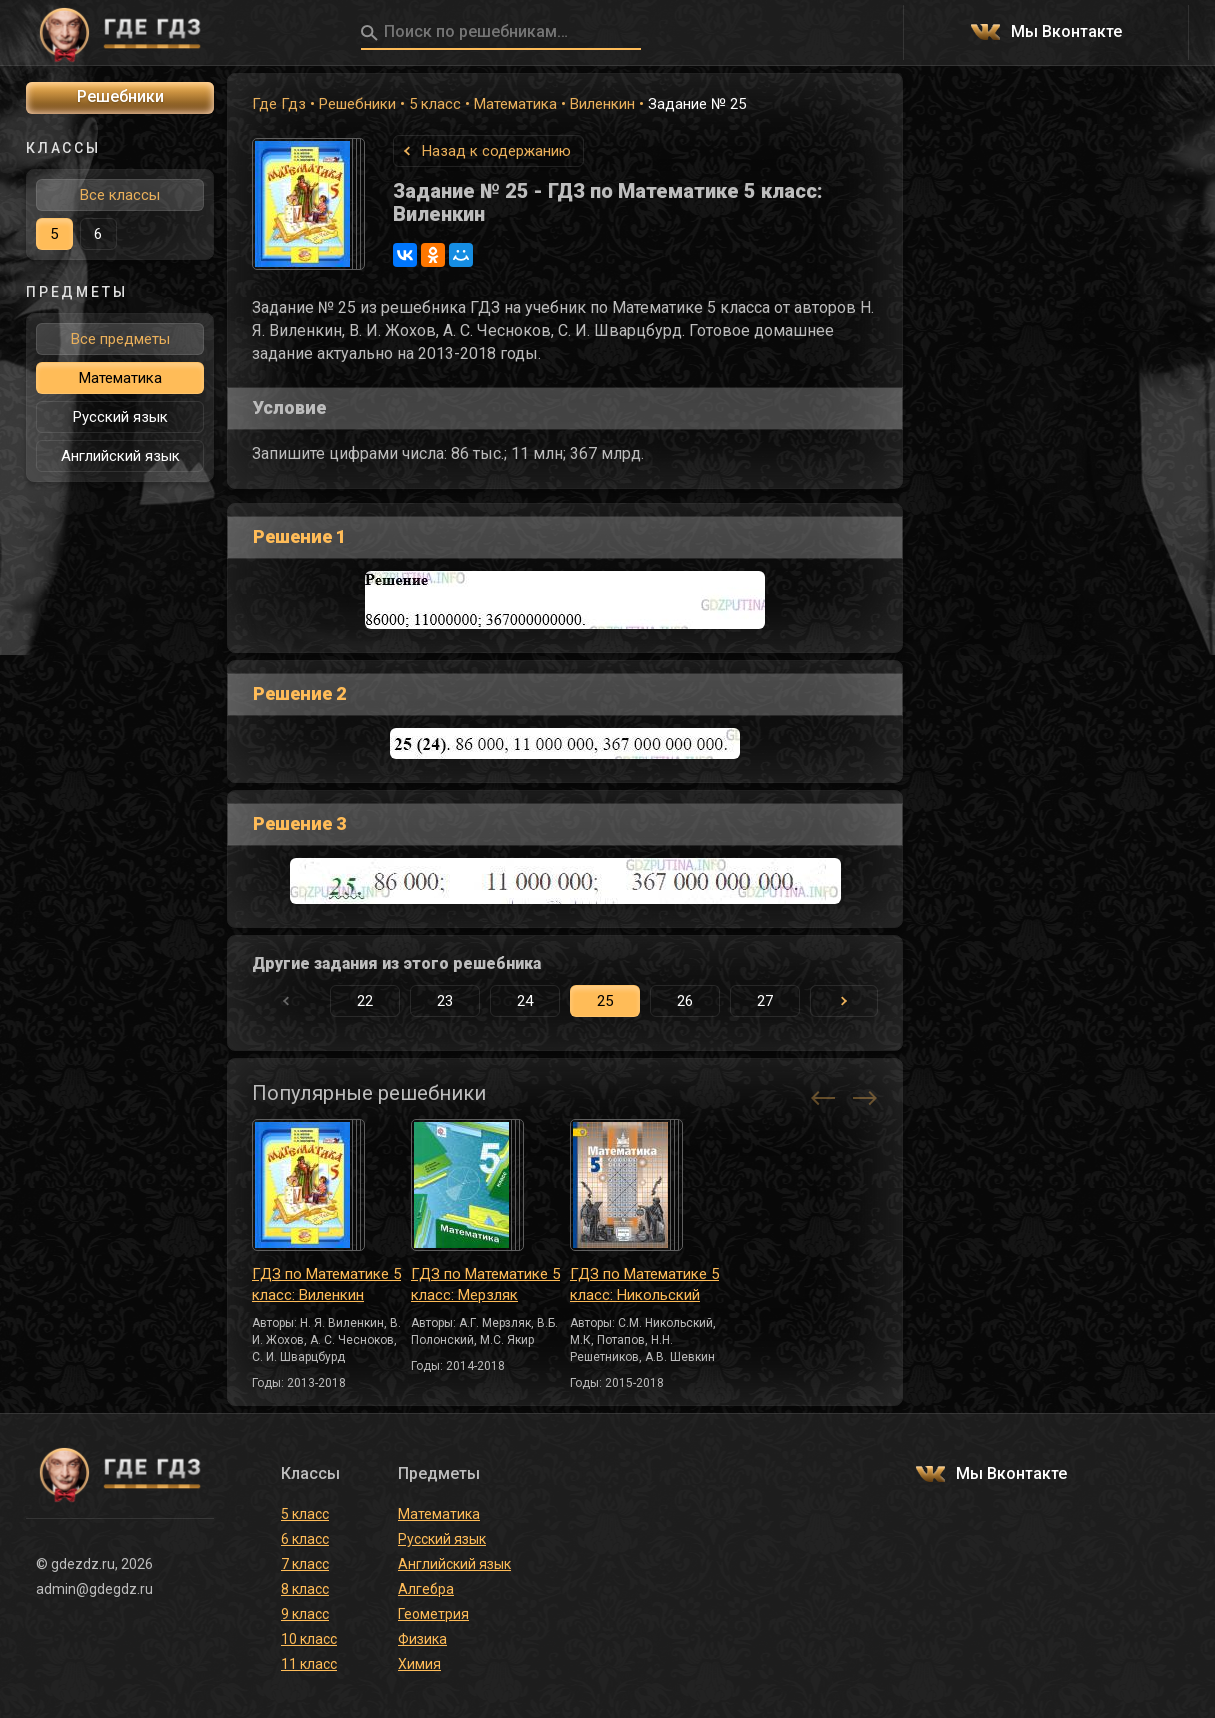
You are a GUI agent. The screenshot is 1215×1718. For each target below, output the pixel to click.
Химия (419, 1664)
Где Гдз (279, 104)
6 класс (305, 1539)
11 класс (309, 1664)
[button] (844, 1001)
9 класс (305, 1614)
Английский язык (120, 456)
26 (685, 1001)
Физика (422, 1639)
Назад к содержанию (496, 151)
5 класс (435, 104)
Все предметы (120, 339)
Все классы (120, 195)
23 (445, 1001)
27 (765, 1001)
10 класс (309, 1639)
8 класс (305, 1589)
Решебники (357, 104)
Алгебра (426, 1589)
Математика (515, 104)
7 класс (305, 1564)
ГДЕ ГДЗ (120, 33)
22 (365, 1001)
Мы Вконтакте (1066, 32)
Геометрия (433, 1614)
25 (605, 1001)
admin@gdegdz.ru (94, 1589)
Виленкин (602, 104)
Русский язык (120, 417)
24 (525, 1001)
